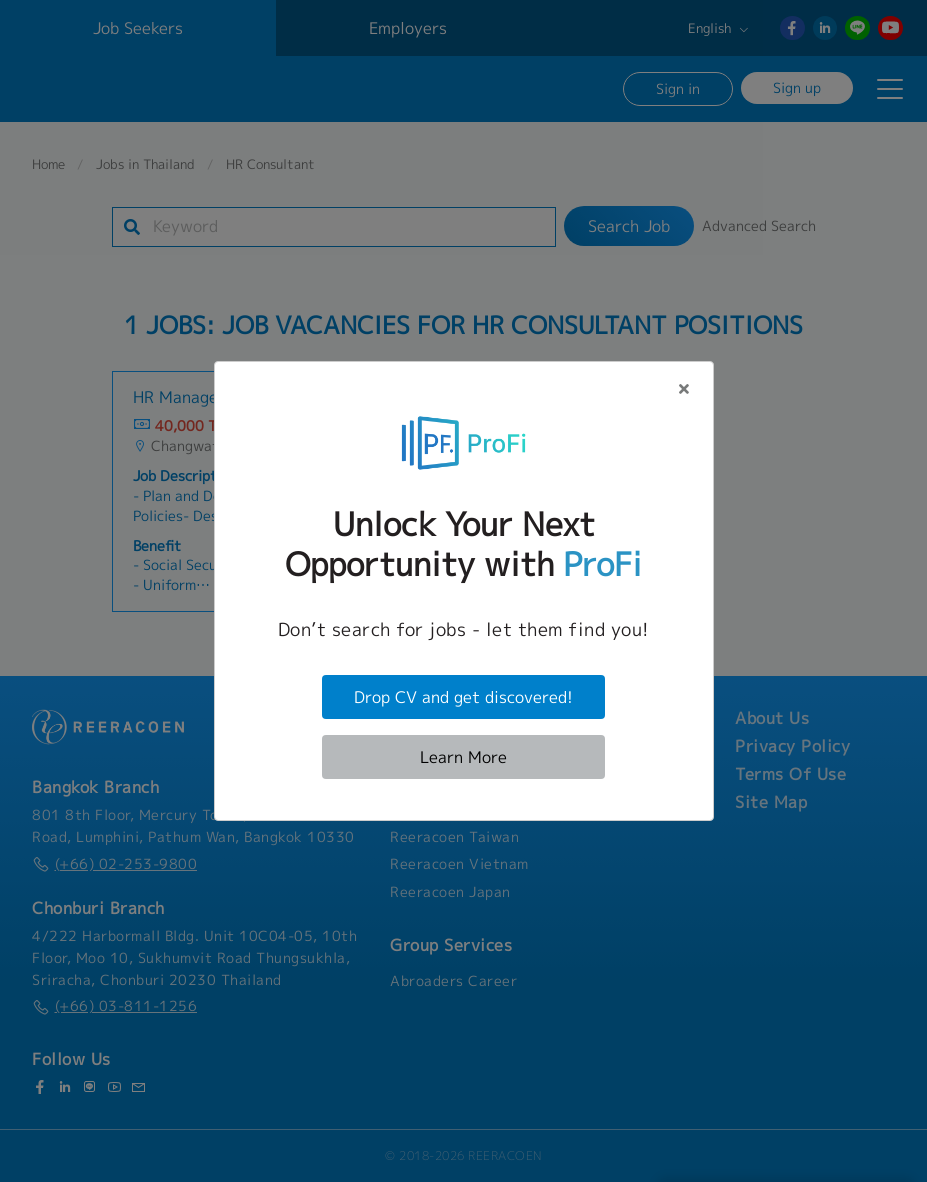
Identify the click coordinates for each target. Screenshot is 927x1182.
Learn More (463, 757)
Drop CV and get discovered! (463, 697)
